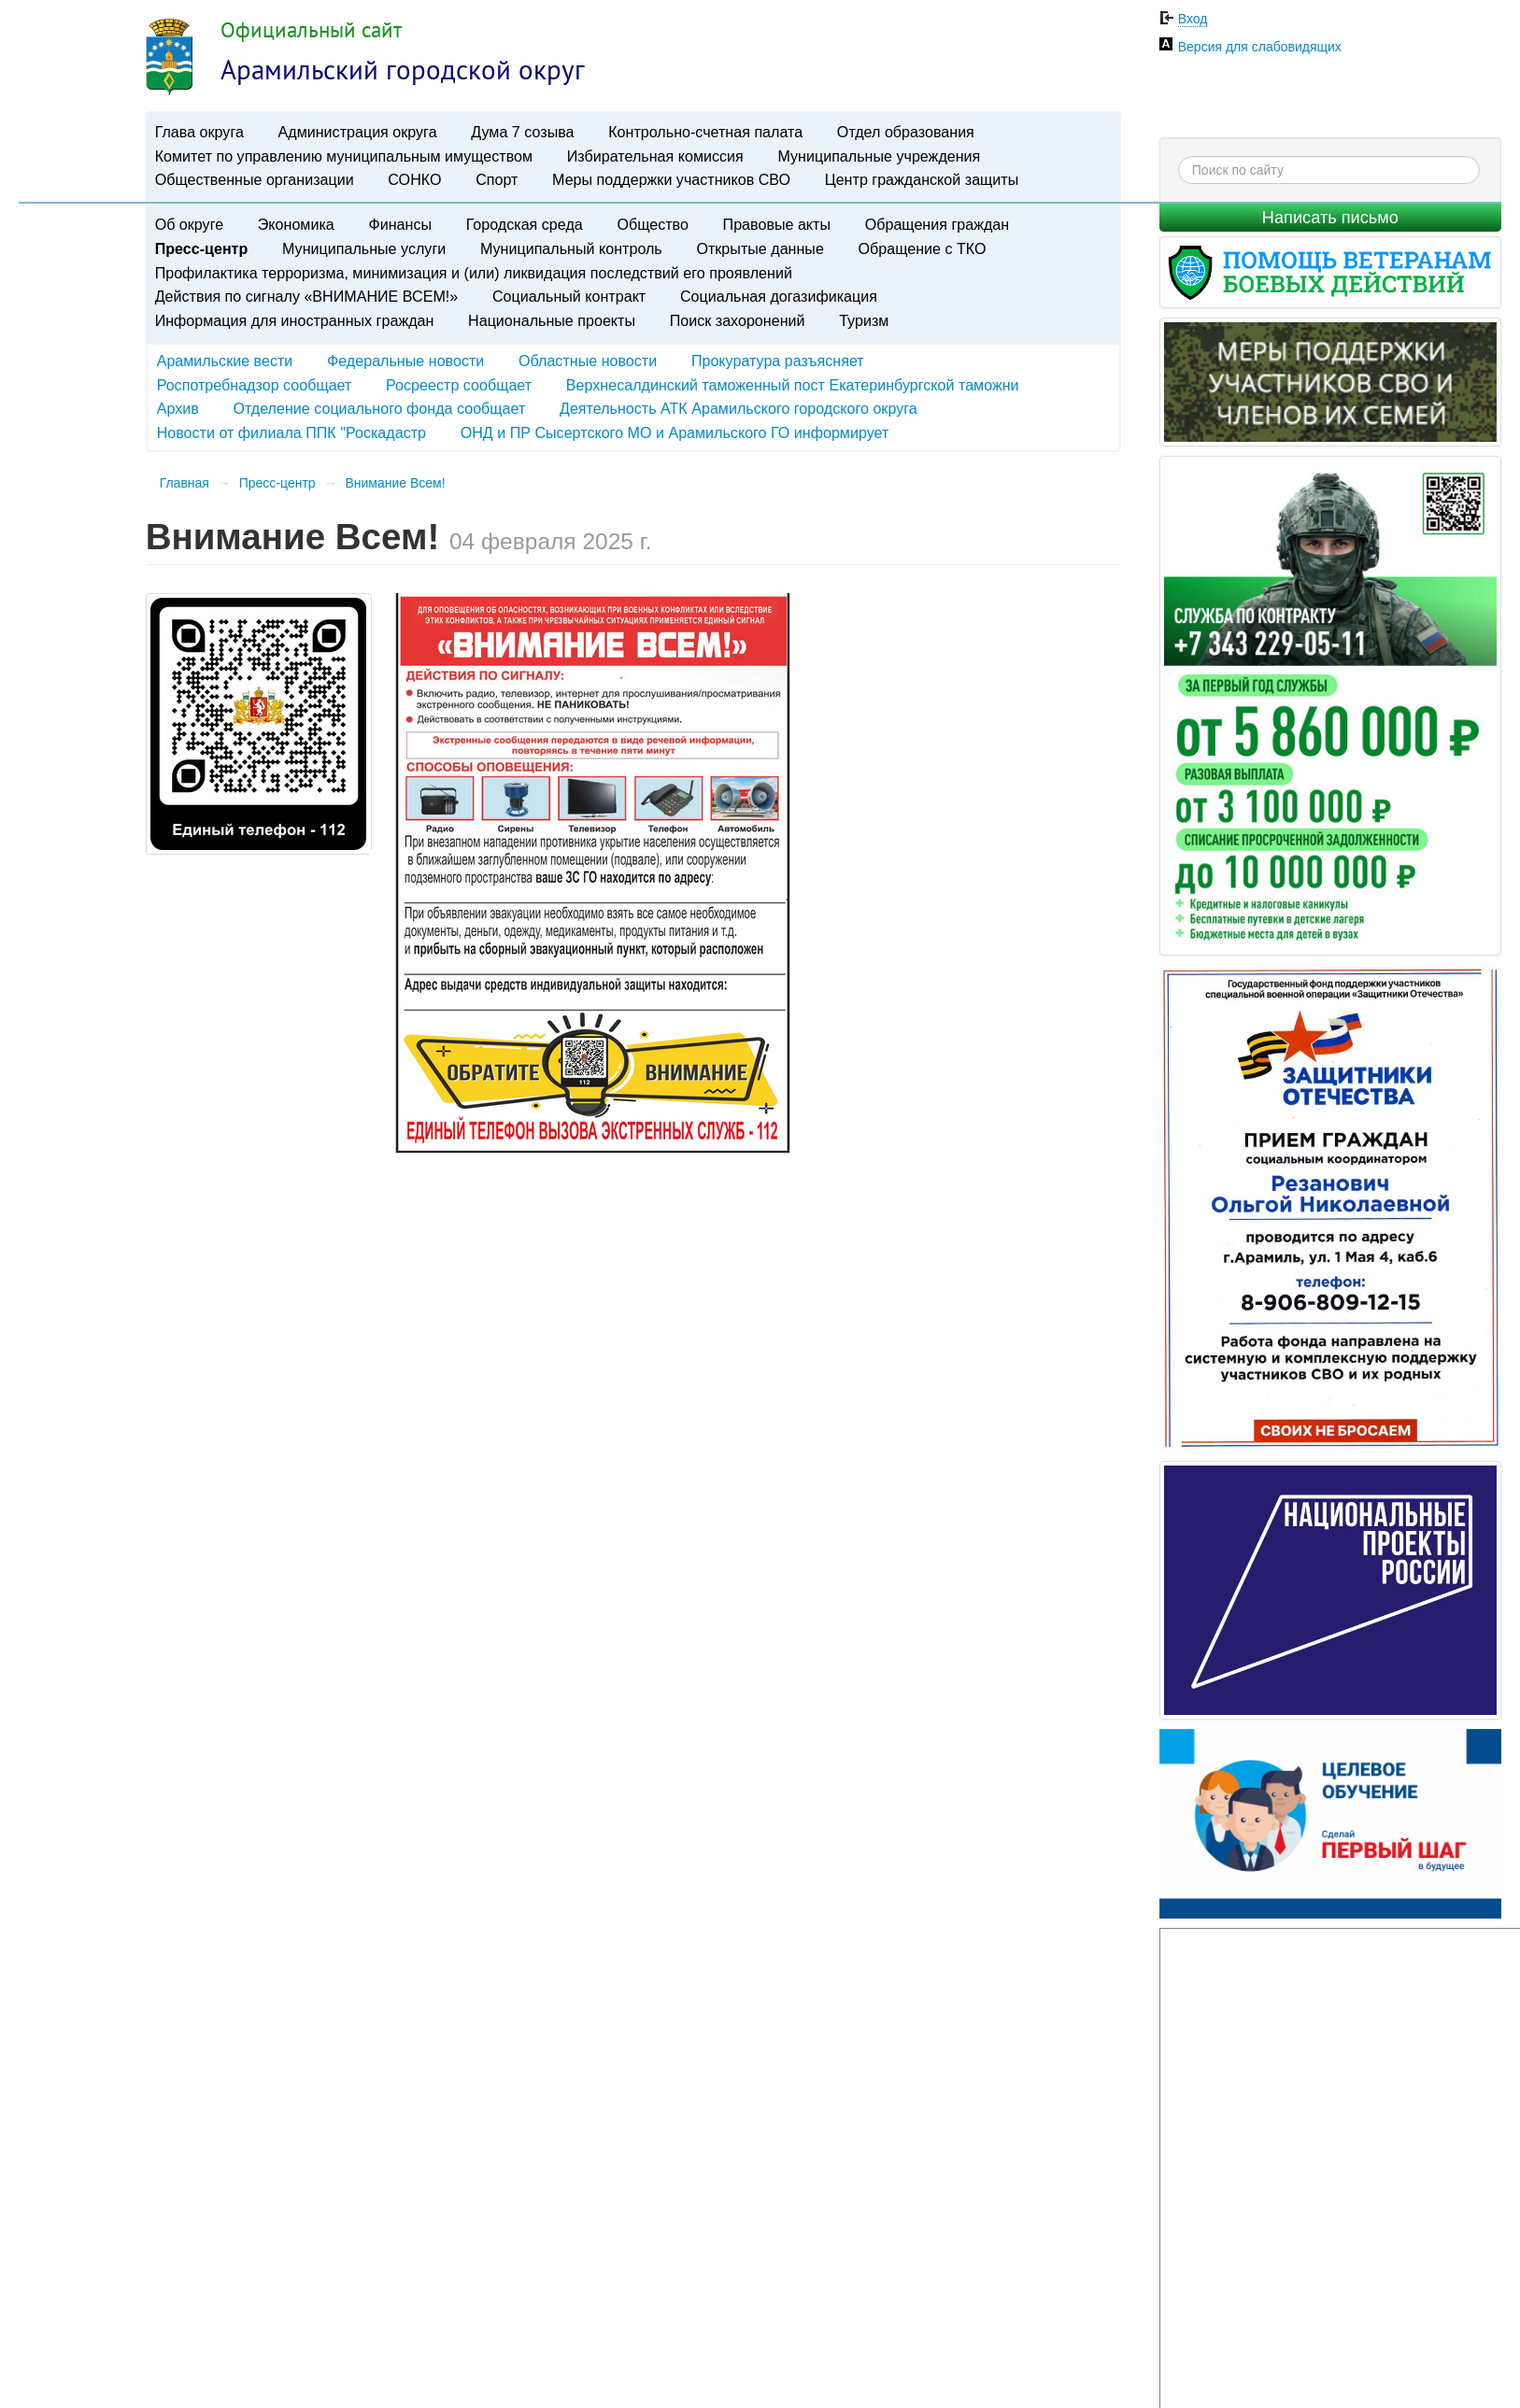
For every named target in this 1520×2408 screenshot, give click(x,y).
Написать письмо (1330, 217)
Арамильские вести (225, 360)
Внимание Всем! (395, 482)
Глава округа (199, 131)
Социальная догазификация (778, 296)
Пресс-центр (202, 248)
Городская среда (524, 224)
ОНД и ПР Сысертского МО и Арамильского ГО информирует (675, 432)
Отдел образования (905, 131)
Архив (178, 408)
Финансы (400, 224)
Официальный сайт (311, 29)
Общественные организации (254, 179)
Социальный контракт (569, 296)
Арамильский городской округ (402, 69)
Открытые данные (759, 248)
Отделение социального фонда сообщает (379, 408)
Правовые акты (777, 224)
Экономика (296, 224)
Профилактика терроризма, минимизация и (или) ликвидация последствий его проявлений (473, 272)
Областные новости (588, 360)
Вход (1193, 18)
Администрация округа (357, 131)
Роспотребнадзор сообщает (254, 384)
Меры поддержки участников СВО (671, 179)
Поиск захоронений (737, 320)
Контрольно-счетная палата (705, 131)
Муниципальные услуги (364, 248)
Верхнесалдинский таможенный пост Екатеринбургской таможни (792, 384)
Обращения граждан (937, 224)
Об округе (189, 224)
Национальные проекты (551, 320)
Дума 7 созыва (522, 131)
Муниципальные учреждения (878, 156)
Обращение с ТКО (923, 248)
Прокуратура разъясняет (777, 360)
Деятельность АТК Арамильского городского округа (738, 408)
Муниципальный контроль (571, 248)
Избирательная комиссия (655, 156)
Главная (184, 482)
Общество (653, 224)
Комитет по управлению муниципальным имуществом (344, 156)
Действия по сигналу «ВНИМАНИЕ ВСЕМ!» (307, 296)
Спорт (497, 179)
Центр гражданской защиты (921, 179)
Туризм (863, 320)
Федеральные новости (405, 360)
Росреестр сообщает (459, 384)
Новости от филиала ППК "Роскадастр (291, 432)
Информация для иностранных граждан (294, 320)
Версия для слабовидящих (1260, 46)
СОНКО (414, 179)
